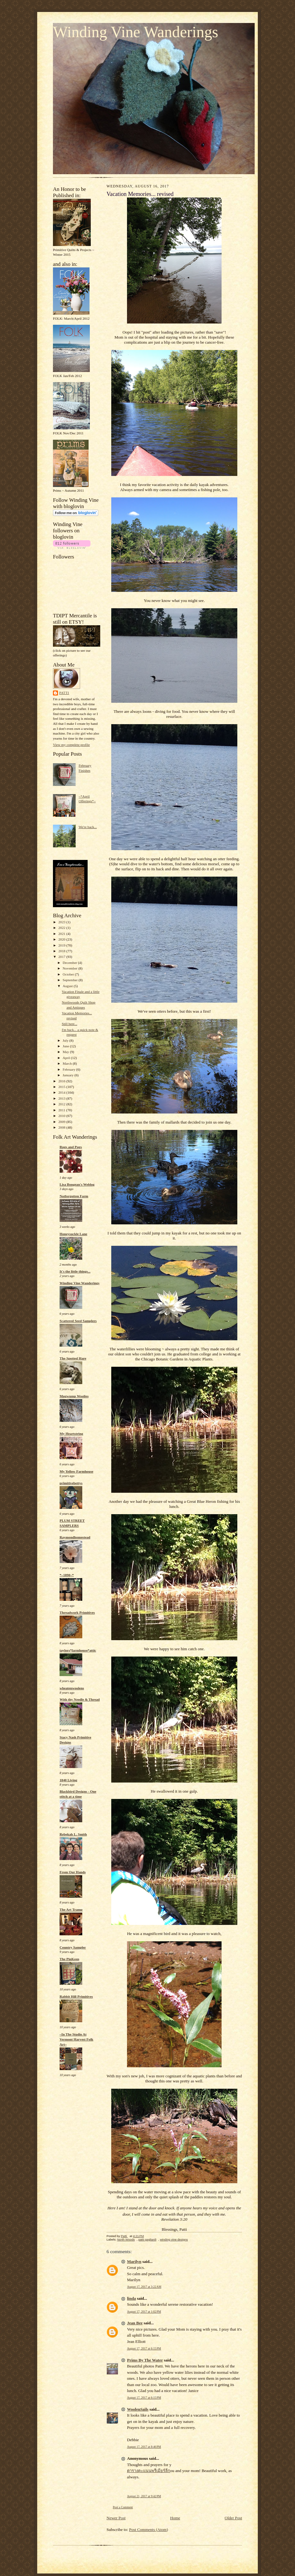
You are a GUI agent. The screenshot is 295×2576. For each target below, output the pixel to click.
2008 (62, 1127)
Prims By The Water (145, 2360)
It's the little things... (75, 1271)
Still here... (69, 1024)
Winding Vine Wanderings (135, 32)
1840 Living (68, 1780)
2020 (62, 939)
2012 (62, 1104)
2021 (62, 934)
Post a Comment (123, 2507)
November (70, 968)
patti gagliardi (147, 2239)
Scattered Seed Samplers (78, 1321)
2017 (62, 957)
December (70, 963)
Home (175, 2518)
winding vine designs (174, 2239)
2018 (62, 951)
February (69, 1069)
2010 (62, 1116)
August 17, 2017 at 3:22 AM (144, 2286)
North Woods (126, 2239)
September (71, 980)
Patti (64, 693)
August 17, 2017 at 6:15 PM (144, 2348)
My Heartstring (71, 1433)
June (66, 1046)
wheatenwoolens (72, 1688)
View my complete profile (71, 745)
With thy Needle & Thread (80, 1699)
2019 (62, 945)
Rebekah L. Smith (73, 1834)
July (66, 1040)
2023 (62, 922)
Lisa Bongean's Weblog (77, 1184)
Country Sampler (73, 1947)
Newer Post (116, 2518)
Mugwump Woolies (74, 1396)
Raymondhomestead (75, 1537)
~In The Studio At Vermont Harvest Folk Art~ (76, 2039)
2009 (62, 1122)
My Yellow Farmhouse (76, 1471)
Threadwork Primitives (77, 1612)
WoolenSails (137, 2409)
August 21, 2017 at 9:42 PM (144, 2496)
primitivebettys (71, 1483)
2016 (62, 1081)
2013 (62, 1098)
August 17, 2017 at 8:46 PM (144, 2446)
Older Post (233, 2518)
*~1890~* (67, 1575)
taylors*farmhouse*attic (78, 1650)
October (69, 974)
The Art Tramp (71, 1909)
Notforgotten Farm (74, 1196)
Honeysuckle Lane (73, 1234)
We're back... (87, 827)
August (68, 986)
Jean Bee (134, 2323)
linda (131, 2298)
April (67, 1058)
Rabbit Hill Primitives (76, 1996)
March (68, 1063)
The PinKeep (69, 1959)
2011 (62, 1110)
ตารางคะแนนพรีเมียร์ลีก (148, 2470)
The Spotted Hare (73, 1358)
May (66, 1052)
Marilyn (134, 2261)
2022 (62, 928)
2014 (62, 1092)
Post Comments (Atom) (148, 2529)
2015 (62, 1087)
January (69, 1075)
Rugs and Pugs (71, 1147)
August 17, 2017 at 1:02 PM (144, 2311)
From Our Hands (73, 1872)
